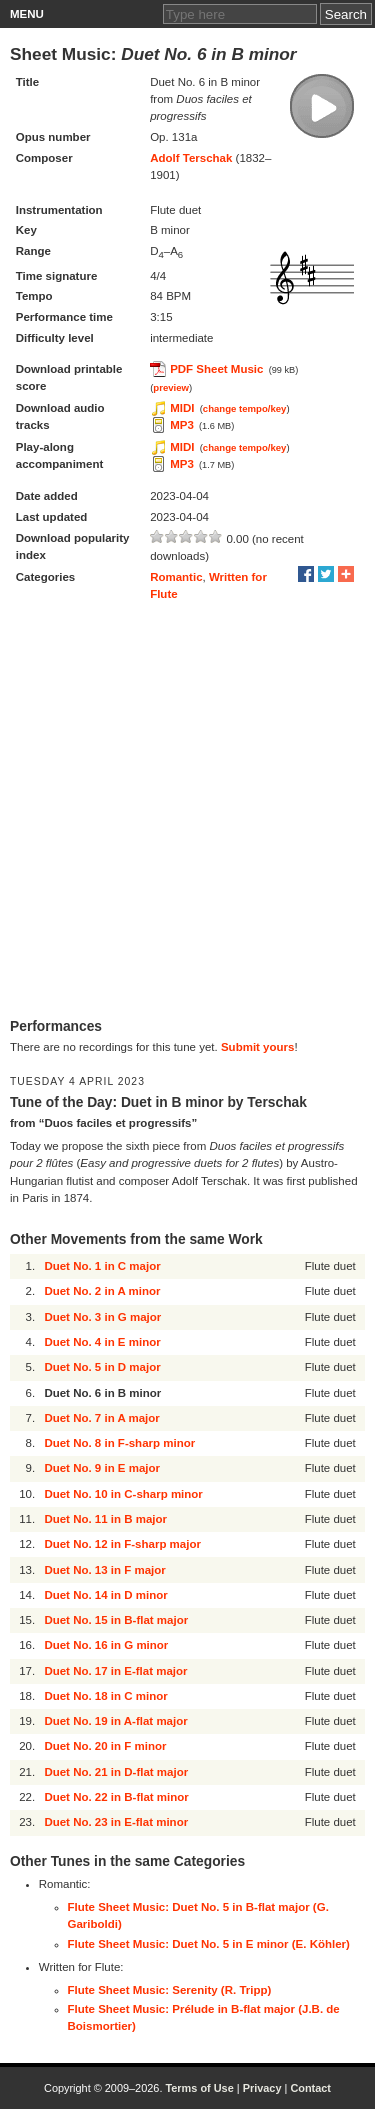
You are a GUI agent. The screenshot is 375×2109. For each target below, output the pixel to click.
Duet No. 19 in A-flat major (115, 1721)
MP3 (182, 425)
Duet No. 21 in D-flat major (116, 1772)
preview (171, 387)
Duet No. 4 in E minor (102, 1342)
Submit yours (257, 1047)
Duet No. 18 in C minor (105, 1696)
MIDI (182, 408)
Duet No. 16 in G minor (106, 1645)
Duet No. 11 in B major (105, 1519)
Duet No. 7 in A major (101, 1418)
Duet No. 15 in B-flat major (116, 1620)
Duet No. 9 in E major (102, 1468)
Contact (310, 2088)
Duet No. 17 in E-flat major (115, 1671)
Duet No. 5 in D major (102, 1367)
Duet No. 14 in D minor (105, 1595)
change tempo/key (245, 408)
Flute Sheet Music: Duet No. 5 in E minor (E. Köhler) (209, 1944)
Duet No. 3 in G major (102, 1317)
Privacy (262, 2088)
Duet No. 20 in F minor (105, 1746)
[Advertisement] (187, 810)
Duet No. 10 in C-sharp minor (123, 1494)
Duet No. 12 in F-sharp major (122, 1544)
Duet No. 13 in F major (104, 1570)
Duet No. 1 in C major (102, 1266)
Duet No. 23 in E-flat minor (116, 1822)
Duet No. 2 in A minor (102, 1291)
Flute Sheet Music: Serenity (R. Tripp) (170, 1990)
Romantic (176, 577)
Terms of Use (199, 2088)
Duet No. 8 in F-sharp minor (119, 1443)
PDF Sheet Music (216, 369)
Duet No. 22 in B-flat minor (116, 1797)
